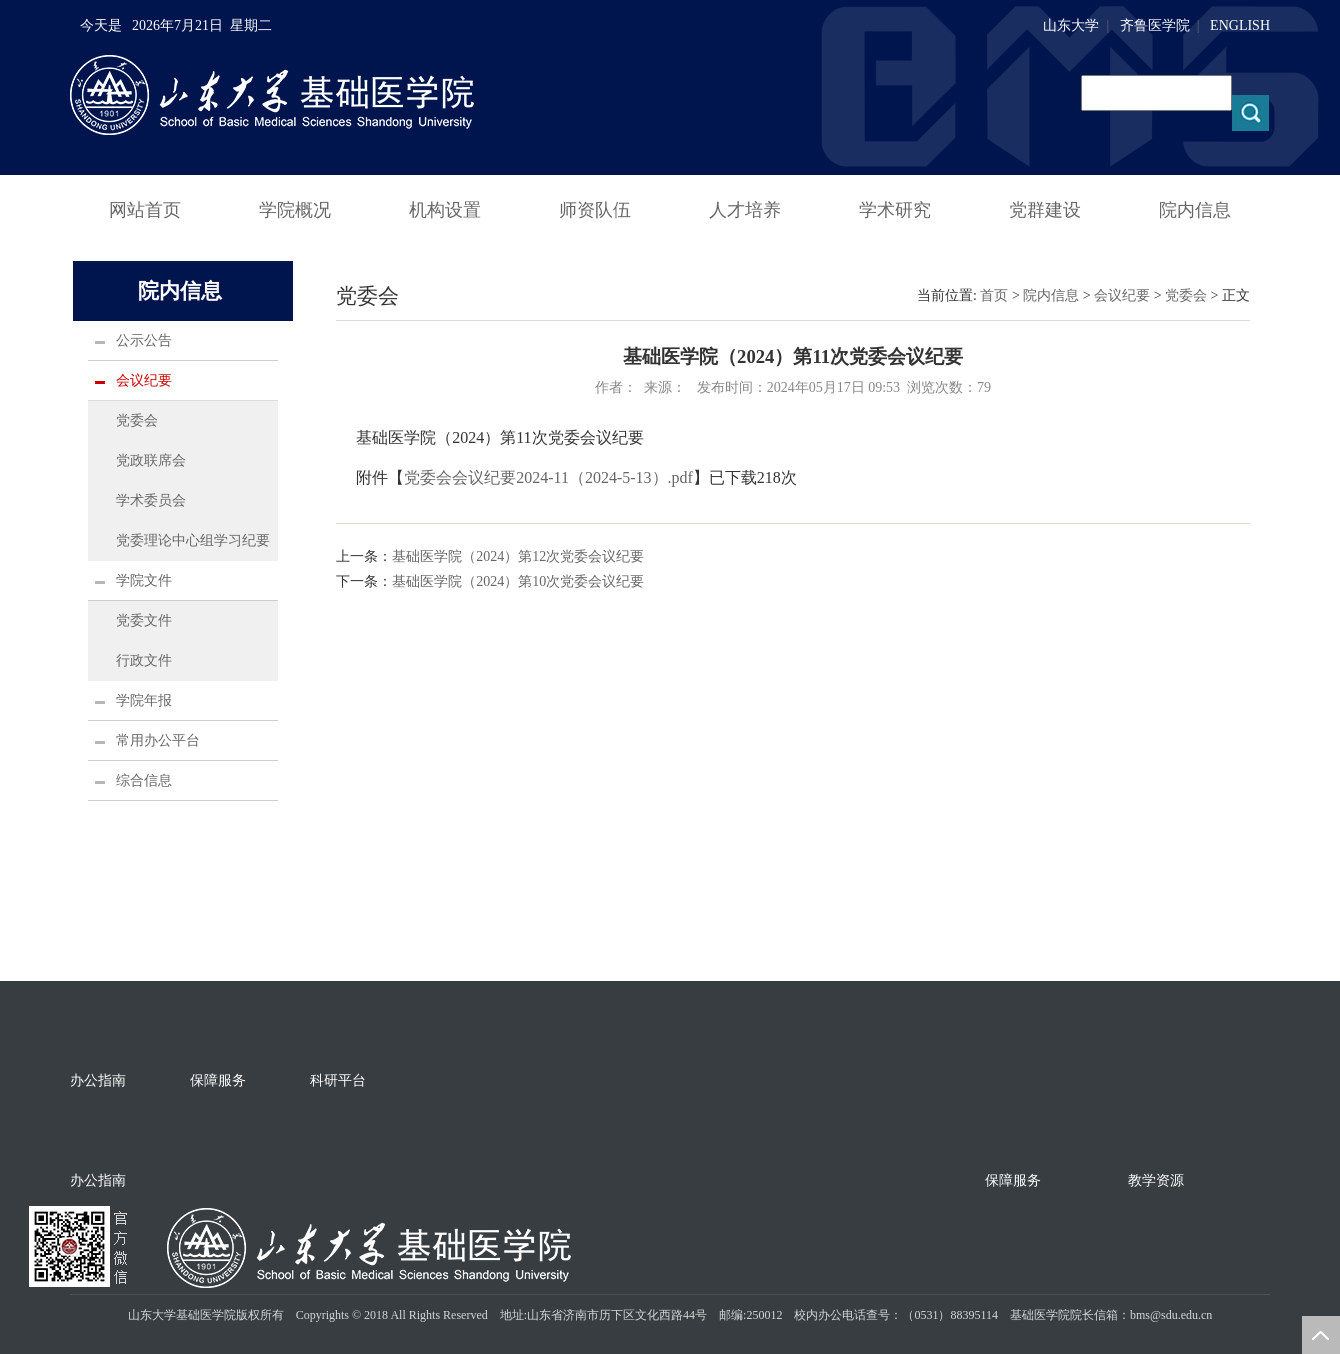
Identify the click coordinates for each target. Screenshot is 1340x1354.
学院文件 (144, 580)
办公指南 (98, 1080)
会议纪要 (144, 380)
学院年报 (144, 700)
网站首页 (145, 210)
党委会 (137, 420)
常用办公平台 (158, 740)
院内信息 (1195, 210)
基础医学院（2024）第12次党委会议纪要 (518, 556)
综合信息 (144, 780)
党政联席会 (151, 460)
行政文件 (144, 660)
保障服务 (218, 1080)
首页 (994, 295)
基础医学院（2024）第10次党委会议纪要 (518, 581)
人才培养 (745, 210)
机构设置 (445, 210)
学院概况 (295, 210)
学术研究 (895, 210)
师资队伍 (595, 210)
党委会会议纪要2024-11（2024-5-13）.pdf (548, 477)
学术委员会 (151, 500)
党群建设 (1045, 210)
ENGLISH (1240, 25)
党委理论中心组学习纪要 (193, 540)
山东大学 (1071, 25)
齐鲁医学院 (1155, 25)
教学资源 (1156, 1180)
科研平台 (338, 1080)
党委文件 (144, 620)
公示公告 (144, 340)
